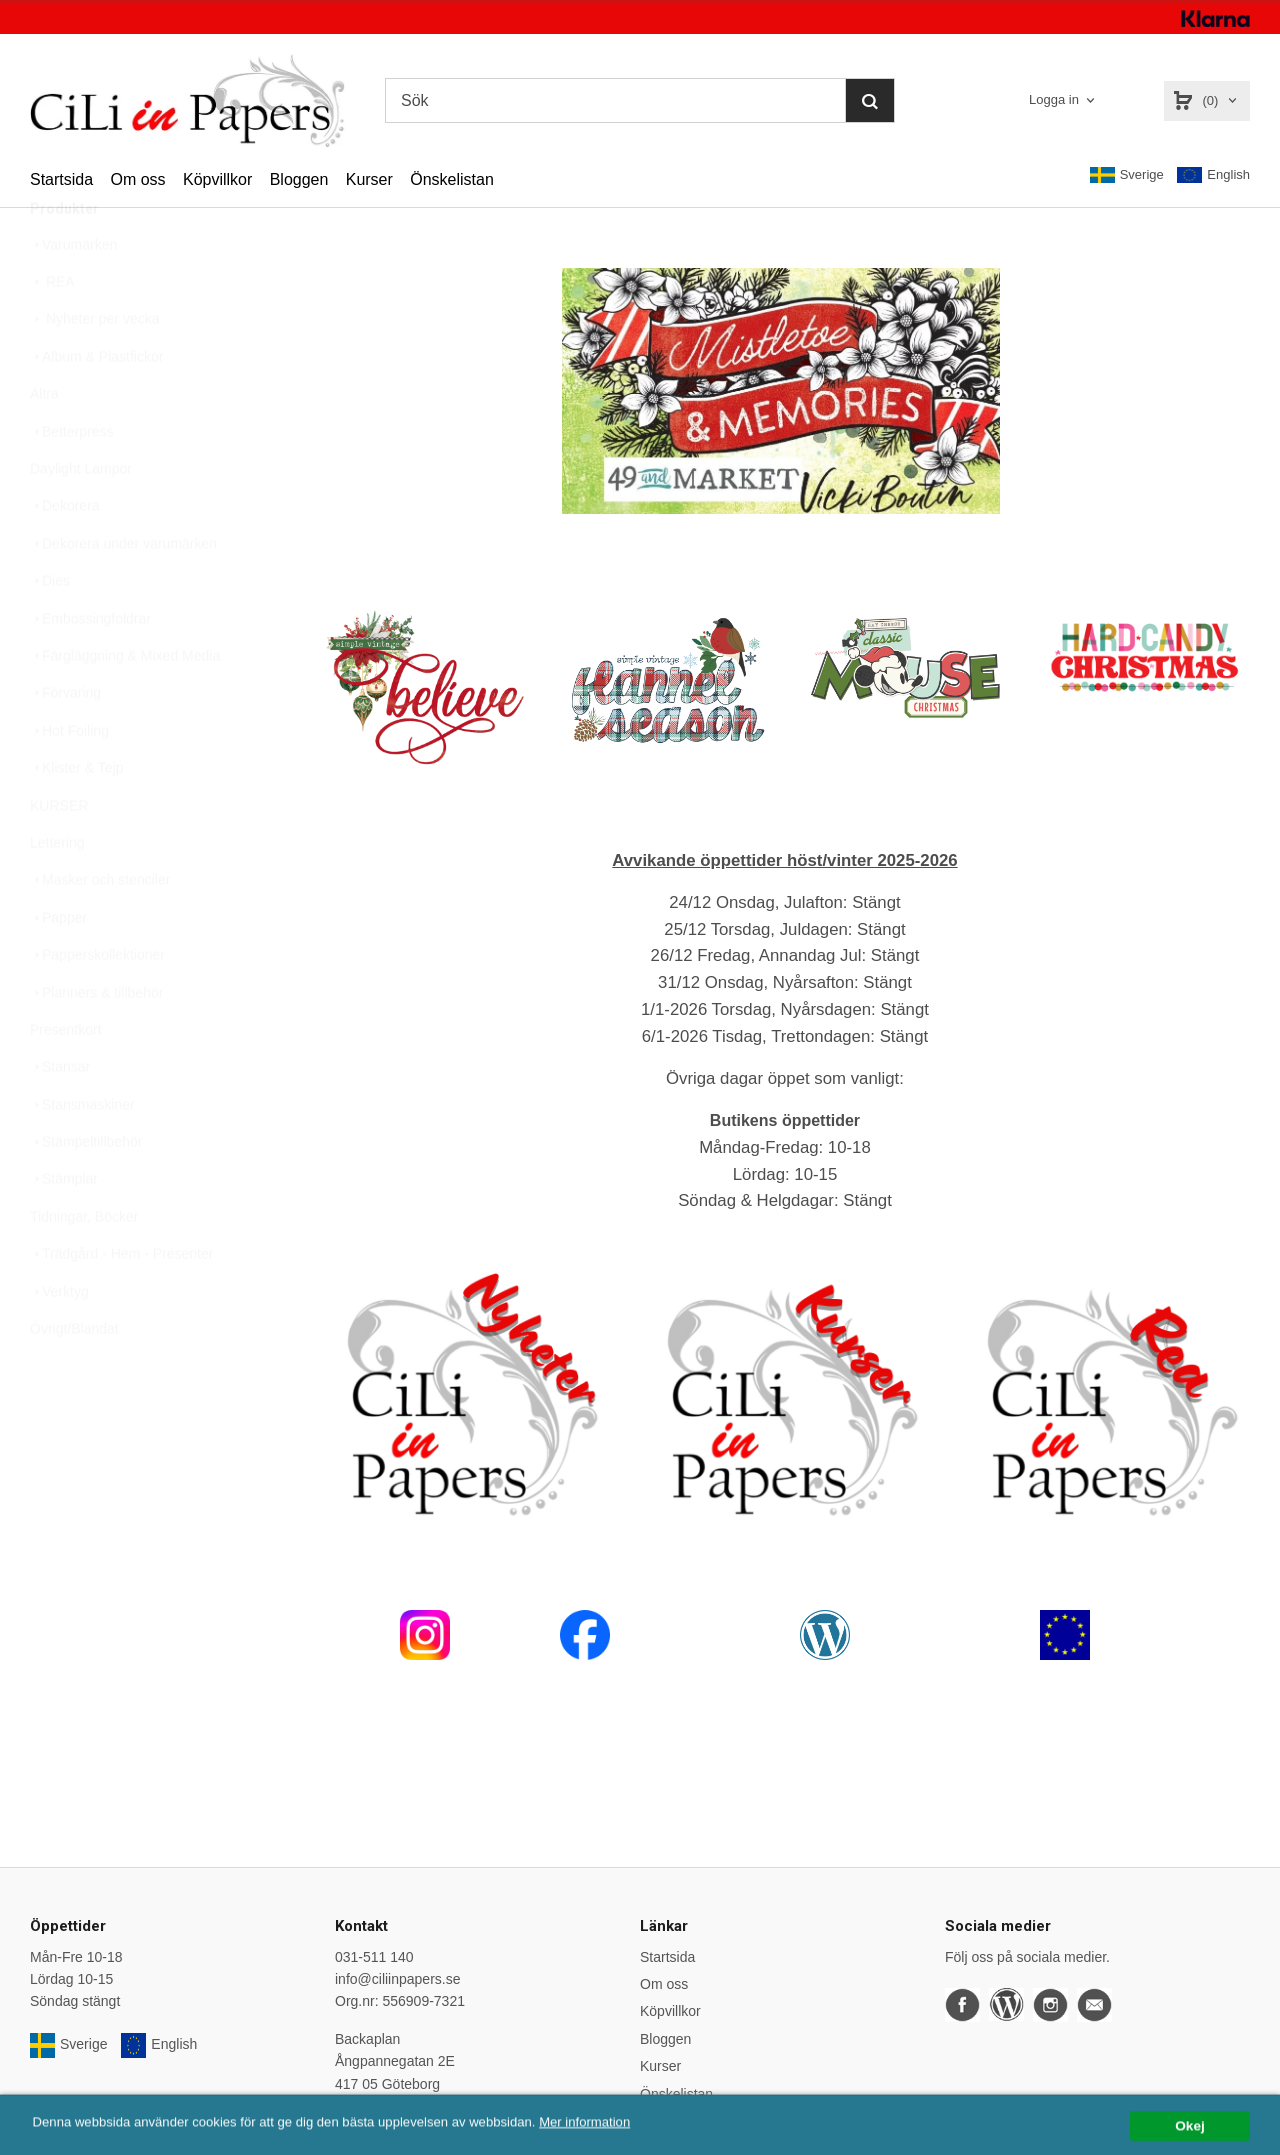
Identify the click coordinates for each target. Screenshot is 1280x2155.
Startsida (61, 179)
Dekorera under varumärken (123, 591)
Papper (58, 965)
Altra (44, 441)
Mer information (605, 2144)
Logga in (1054, 99)
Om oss (137, 179)
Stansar (60, 1114)
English (1213, 175)
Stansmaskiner (82, 1152)
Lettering (57, 890)
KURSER (59, 853)
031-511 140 (374, 1957)
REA (52, 329)
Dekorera (65, 553)
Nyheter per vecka (95, 366)
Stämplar (64, 1226)
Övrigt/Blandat (74, 1376)
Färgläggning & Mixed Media (125, 703)
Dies (50, 628)
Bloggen (299, 179)
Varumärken (73, 292)
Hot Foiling (69, 778)
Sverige (1127, 175)
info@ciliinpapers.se (398, 1979)
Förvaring (65, 740)
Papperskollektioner (97, 1002)
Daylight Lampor (81, 516)
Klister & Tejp (76, 815)
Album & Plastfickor (96, 404)
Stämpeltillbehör (86, 1189)
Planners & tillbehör (96, 1040)
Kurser (369, 179)
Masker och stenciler (100, 927)
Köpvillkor (217, 179)
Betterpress (72, 479)
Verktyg (59, 1339)
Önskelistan (452, 179)
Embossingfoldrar (90, 666)
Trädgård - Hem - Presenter (121, 1301)
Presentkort (66, 1077)
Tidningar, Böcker (84, 1264)
